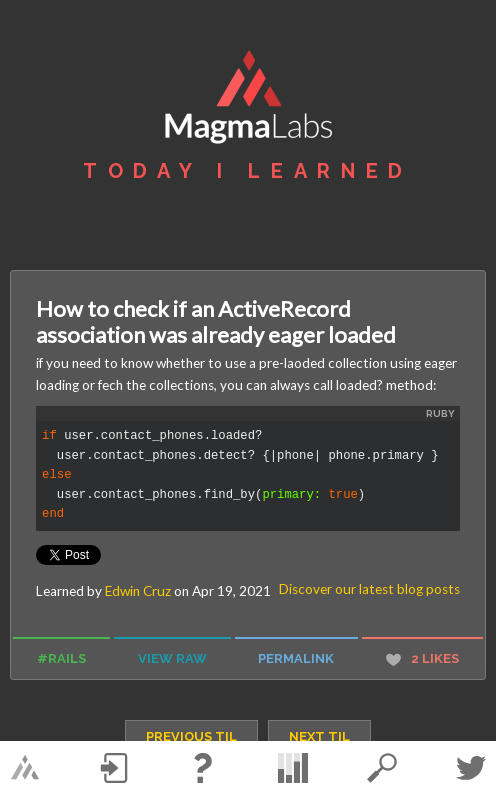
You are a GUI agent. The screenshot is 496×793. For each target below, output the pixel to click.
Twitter (471, 768)
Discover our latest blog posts (369, 589)
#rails (61, 658)
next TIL (319, 736)
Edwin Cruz (138, 591)
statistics (293, 768)
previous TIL (191, 736)
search (382, 768)
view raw (172, 658)
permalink (296, 658)
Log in (114, 768)
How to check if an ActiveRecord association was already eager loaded (216, 322)
